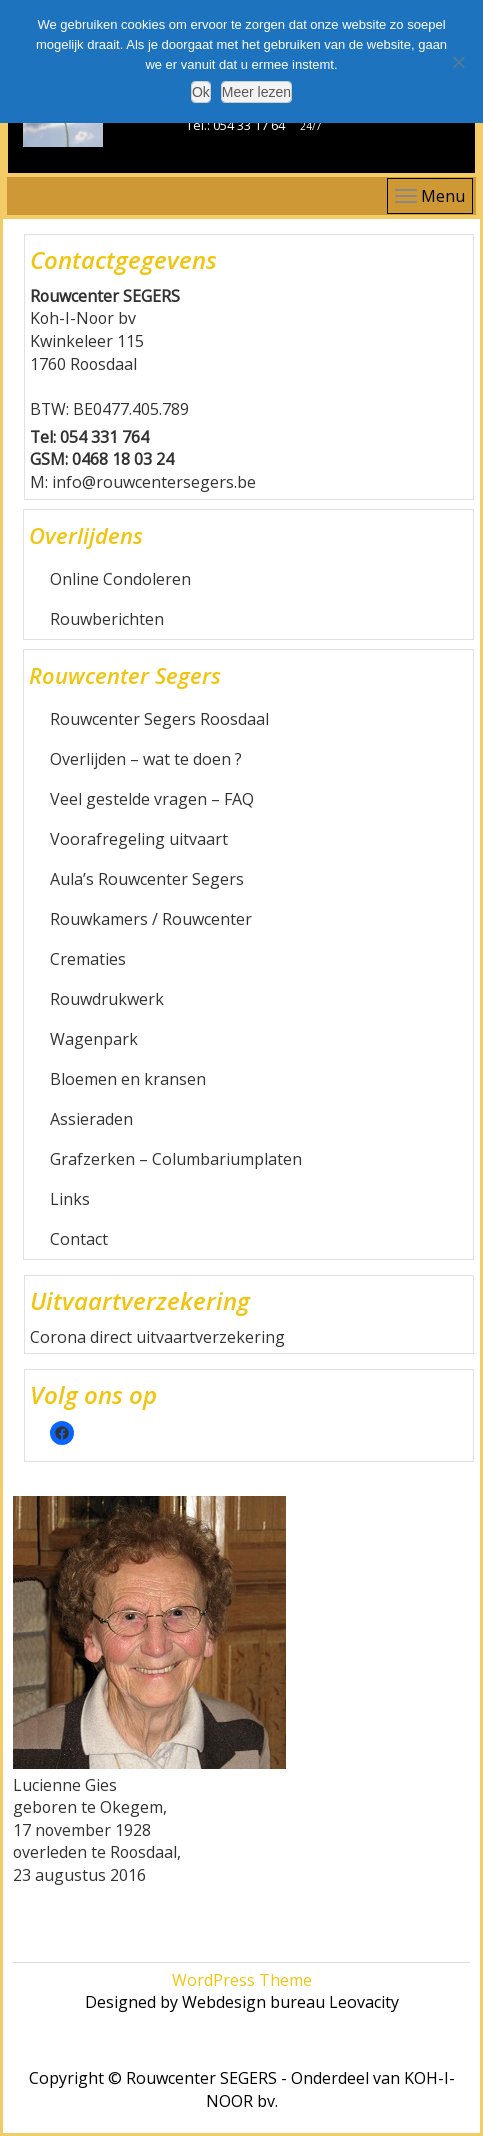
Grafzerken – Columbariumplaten (176, 1159)
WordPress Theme (242, 1980)
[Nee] (458, 62)
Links (70, 1199)
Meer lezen (256, 92)
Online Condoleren (120, 579)
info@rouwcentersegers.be (154, 482)
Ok (201, 92)
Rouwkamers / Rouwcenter (151, 919)
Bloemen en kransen (128, 1079)
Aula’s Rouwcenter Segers (147, 879)
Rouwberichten (107, 619)
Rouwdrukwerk (107, 999)
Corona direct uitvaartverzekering (157, 1337)
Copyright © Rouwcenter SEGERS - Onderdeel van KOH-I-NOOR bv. (242, 2089)
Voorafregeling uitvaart (139, 839)
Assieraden (91, 1119)
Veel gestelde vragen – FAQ (152, 799)
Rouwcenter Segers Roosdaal (159, 719)
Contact (79, 1239)
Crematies (88, 959)
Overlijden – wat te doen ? (146, 759)
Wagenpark (94, 1039)
